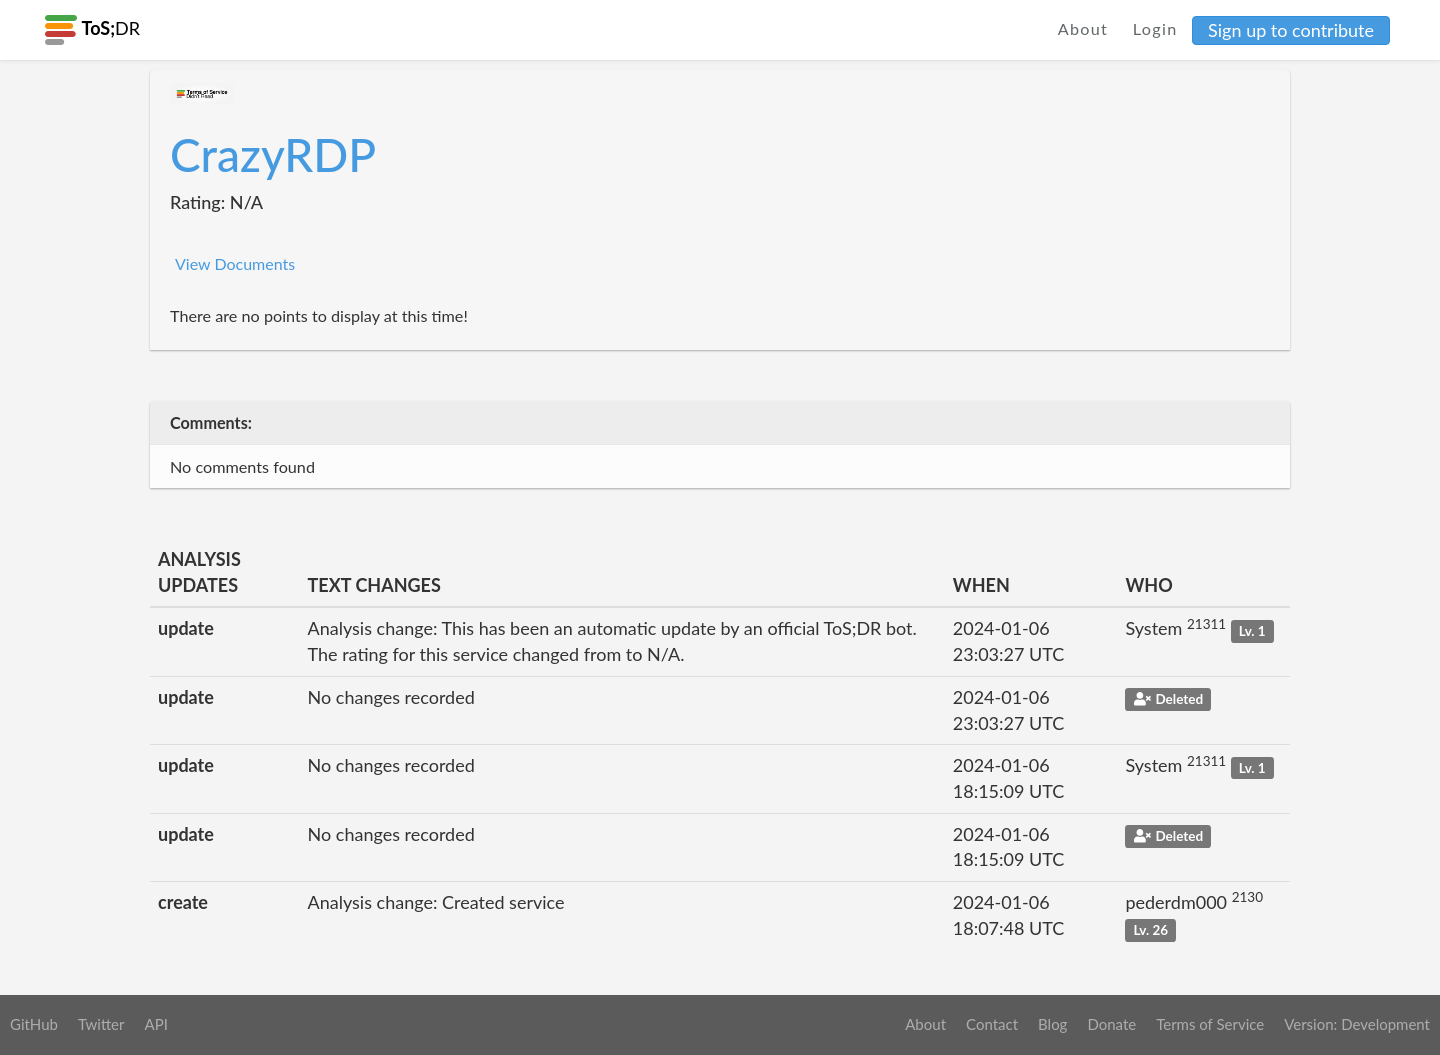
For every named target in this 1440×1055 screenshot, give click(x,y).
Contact (992, 1024)
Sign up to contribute (1291, 30)
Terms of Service (1210, 1024)
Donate (1111, 1024)
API (155, 1024)
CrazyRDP (273, 154)
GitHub (34, 1024)
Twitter (101, 1024)
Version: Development (1357, 1024)
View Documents (235, 263)
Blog (1052, 1024)
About (1083, 28)
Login (1155, 28)
